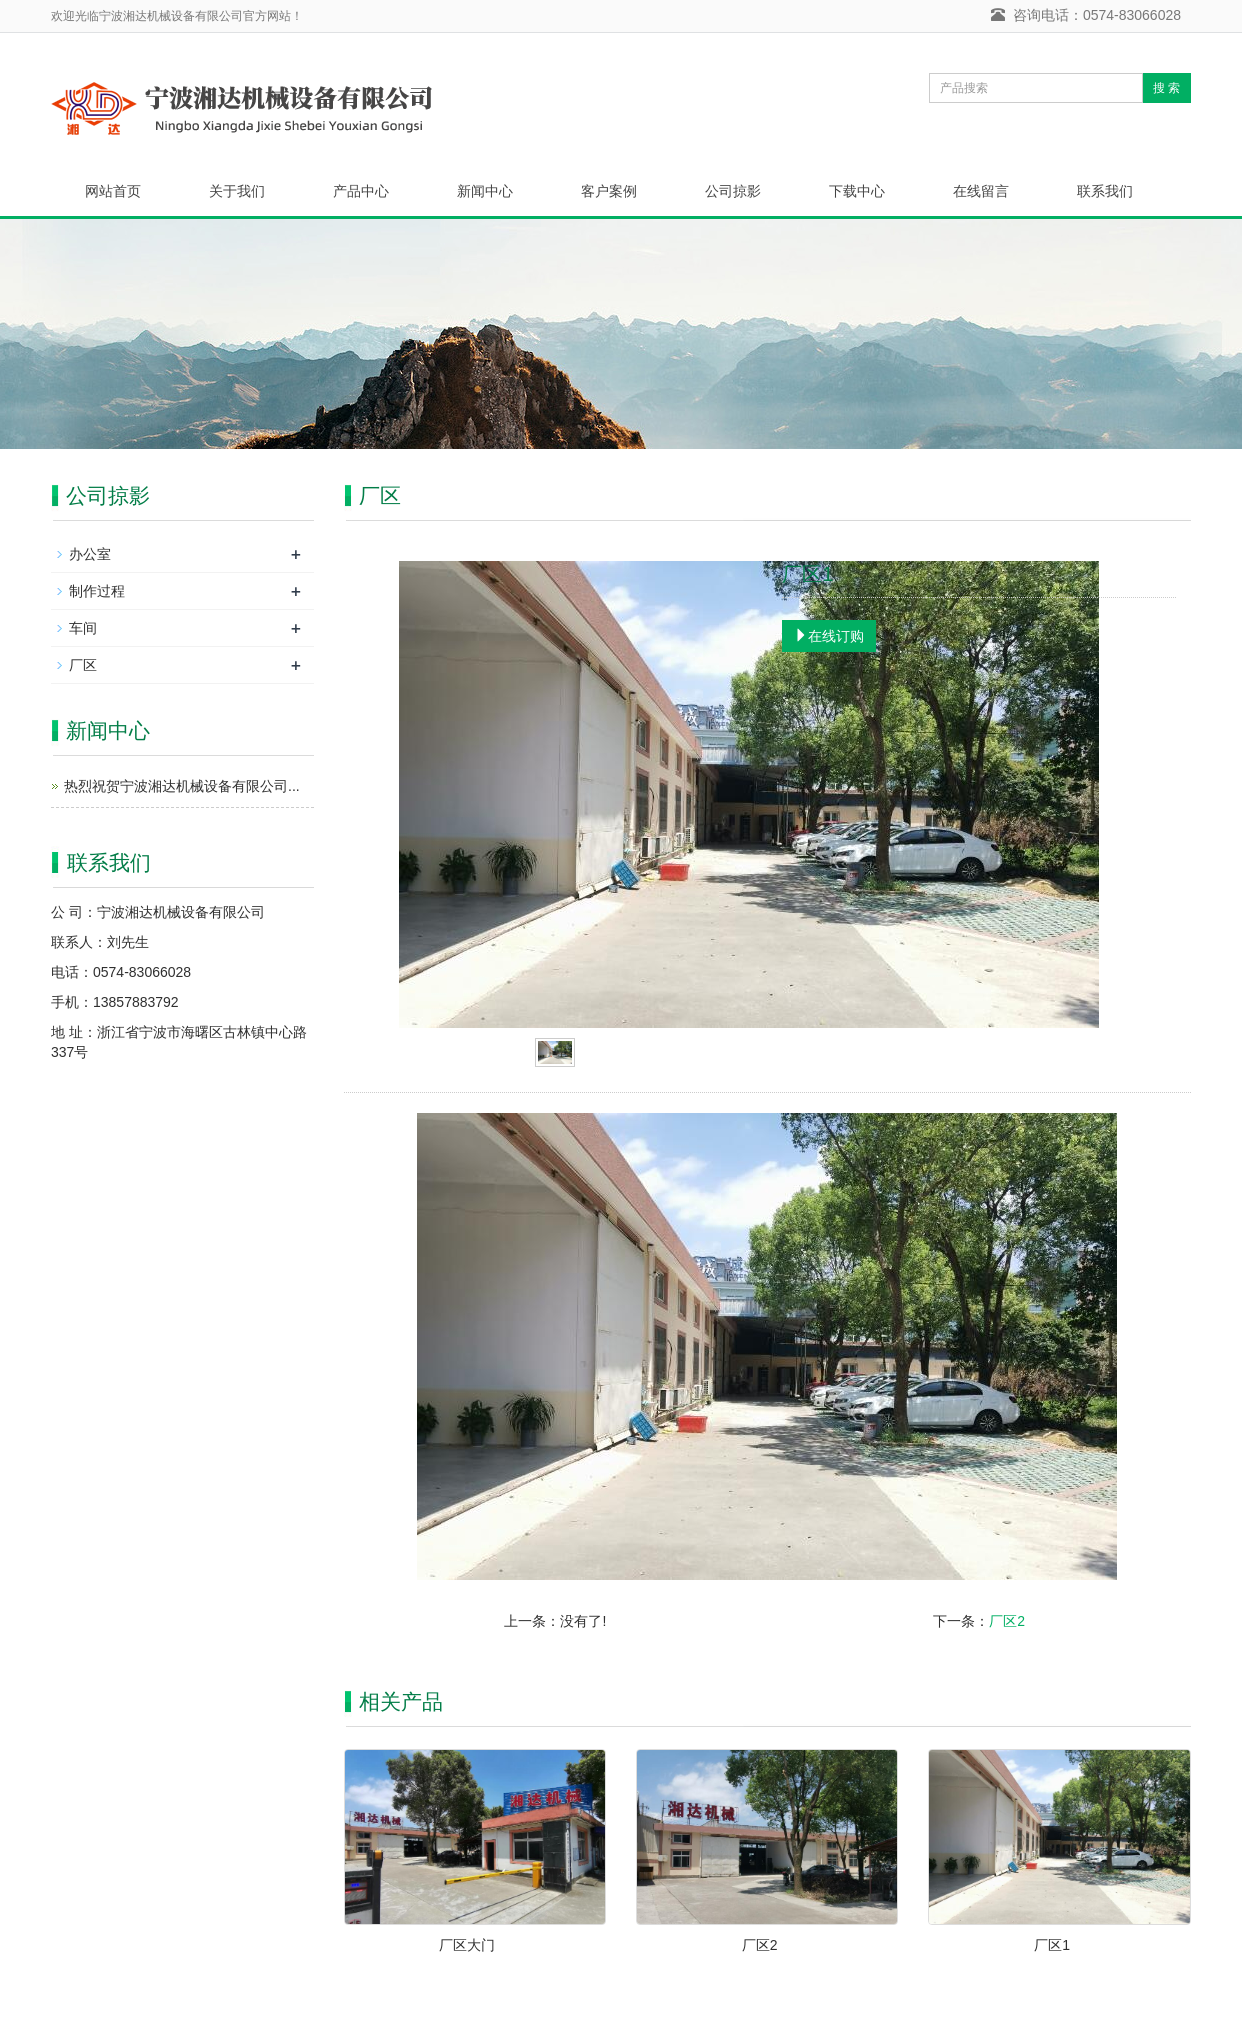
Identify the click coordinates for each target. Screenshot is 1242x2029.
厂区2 (1007, 1621)
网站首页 (113, 191)
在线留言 (981, 191)
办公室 (90, 554)
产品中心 (361, 191)
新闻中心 (485, 191)
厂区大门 (467, 1945)
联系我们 (1105, 191)
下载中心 (857, 191)
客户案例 (609, 191)
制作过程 (97, 591)
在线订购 (829, 636)
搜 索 (1166, 88)
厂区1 (1052, 1945)
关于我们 (237, 191)
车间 (83, 628)
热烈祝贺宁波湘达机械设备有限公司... (182, 786)
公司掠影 (733, 191)
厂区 (83, 665)
